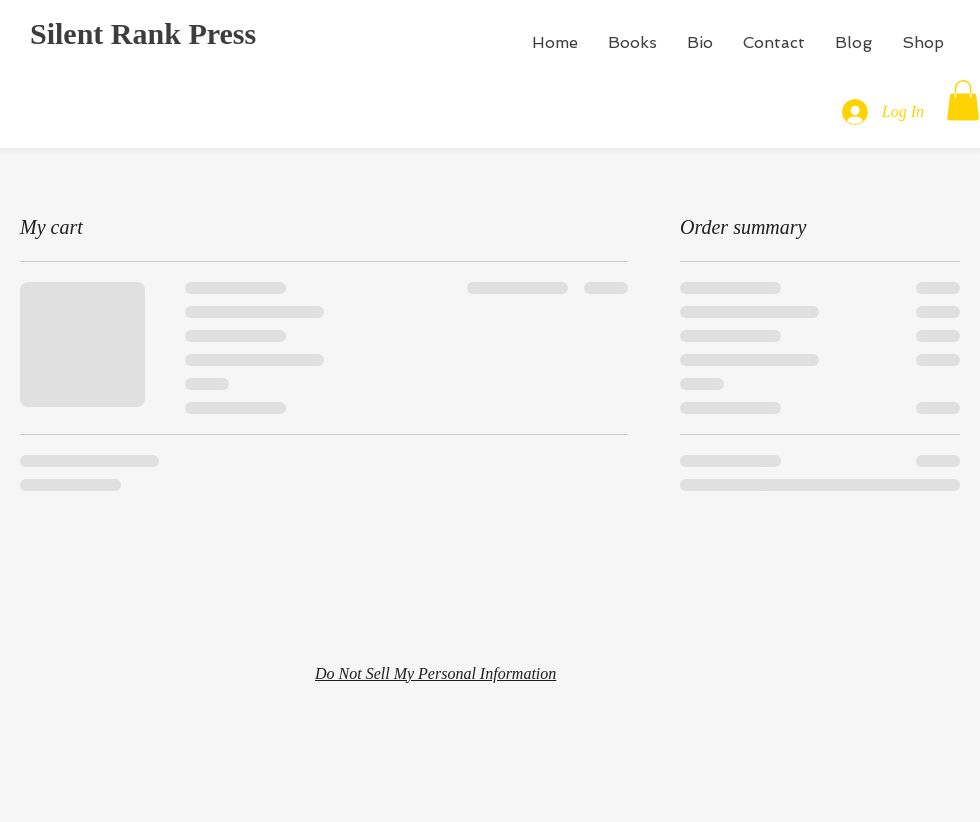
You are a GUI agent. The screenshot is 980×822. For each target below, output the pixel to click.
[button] (963, 100)
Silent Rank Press (143, 33)
